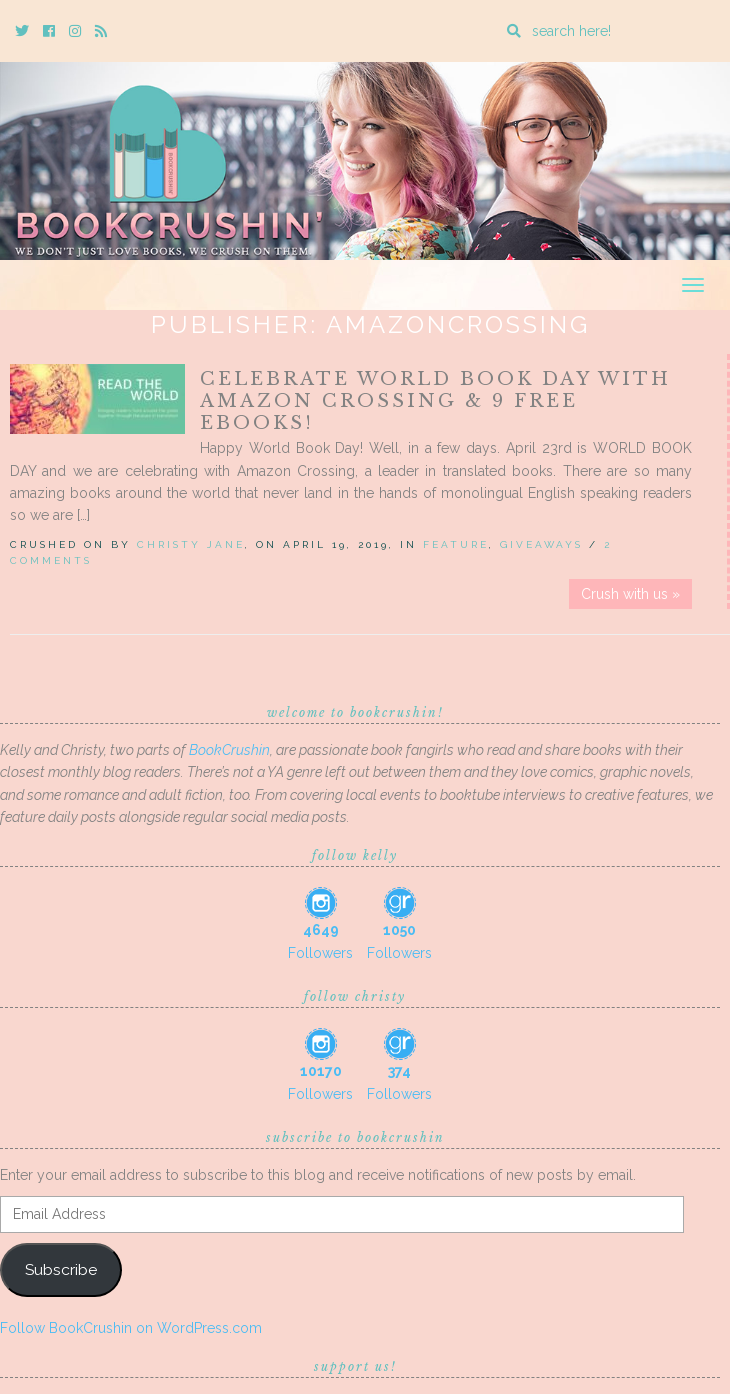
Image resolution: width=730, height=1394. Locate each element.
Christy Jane (191, 544)
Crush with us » (630, 594)
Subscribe (61, 1269)
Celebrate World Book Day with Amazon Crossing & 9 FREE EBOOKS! (435, 401)
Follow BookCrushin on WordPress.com (131, 1328)
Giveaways (541, 544)
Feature (456, 544)
